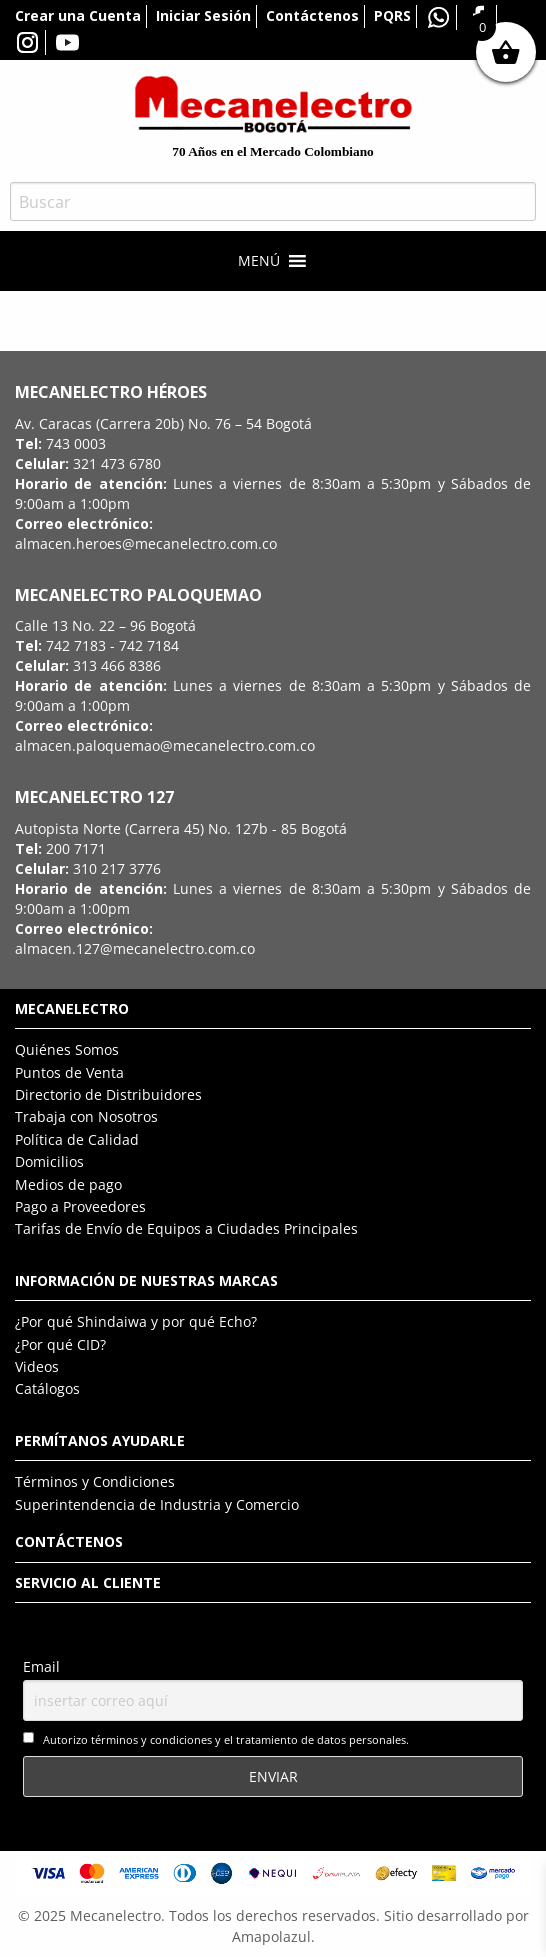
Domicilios (49, 1161)
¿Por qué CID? (60, 1344)
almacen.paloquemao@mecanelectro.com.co (165, 745)
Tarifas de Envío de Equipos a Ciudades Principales (186, 1228)
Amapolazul (271, 1936)
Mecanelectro (115, 1915)
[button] (259, 261)
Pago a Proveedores (80, 1206)
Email (41, 1666)
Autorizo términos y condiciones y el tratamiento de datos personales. (226, 1739)
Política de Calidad (77, 1139)
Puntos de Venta (69, 1072)
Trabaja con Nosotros (86, 1116)
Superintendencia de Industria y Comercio (157, 1504)
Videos (37, 1366)
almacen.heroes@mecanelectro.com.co (146, 543)
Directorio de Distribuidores (108, 1094)
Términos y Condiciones (95, 1481)
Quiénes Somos (67, 1049)
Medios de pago (68, 1184)
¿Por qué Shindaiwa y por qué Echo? (136, 1321)
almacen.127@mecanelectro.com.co (135, 948)
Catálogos (47, 1388)
